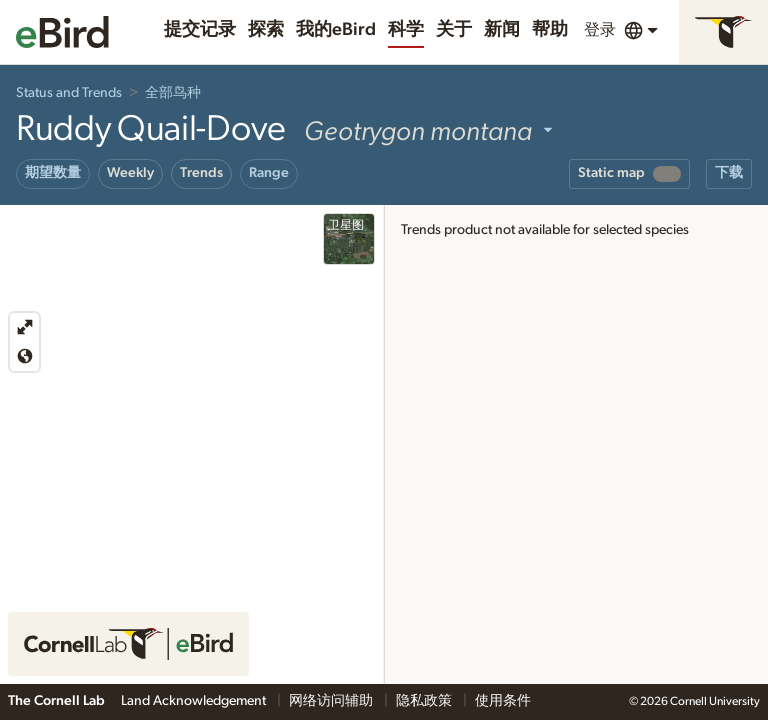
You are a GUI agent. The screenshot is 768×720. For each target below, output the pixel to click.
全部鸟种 (173, 93)
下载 (729, 173)
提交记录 (200, 30)
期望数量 (53, 173)
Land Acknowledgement (195, 701)
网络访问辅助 (332, 701)
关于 (454, 30)
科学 (406, 30)
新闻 (502, 30)
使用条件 (503, 701)
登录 (600, 30)
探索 (266, 30)
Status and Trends (69, 93)
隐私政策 (425, 701)
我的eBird (336, 30)
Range (269, 173)
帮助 (550, 30)
